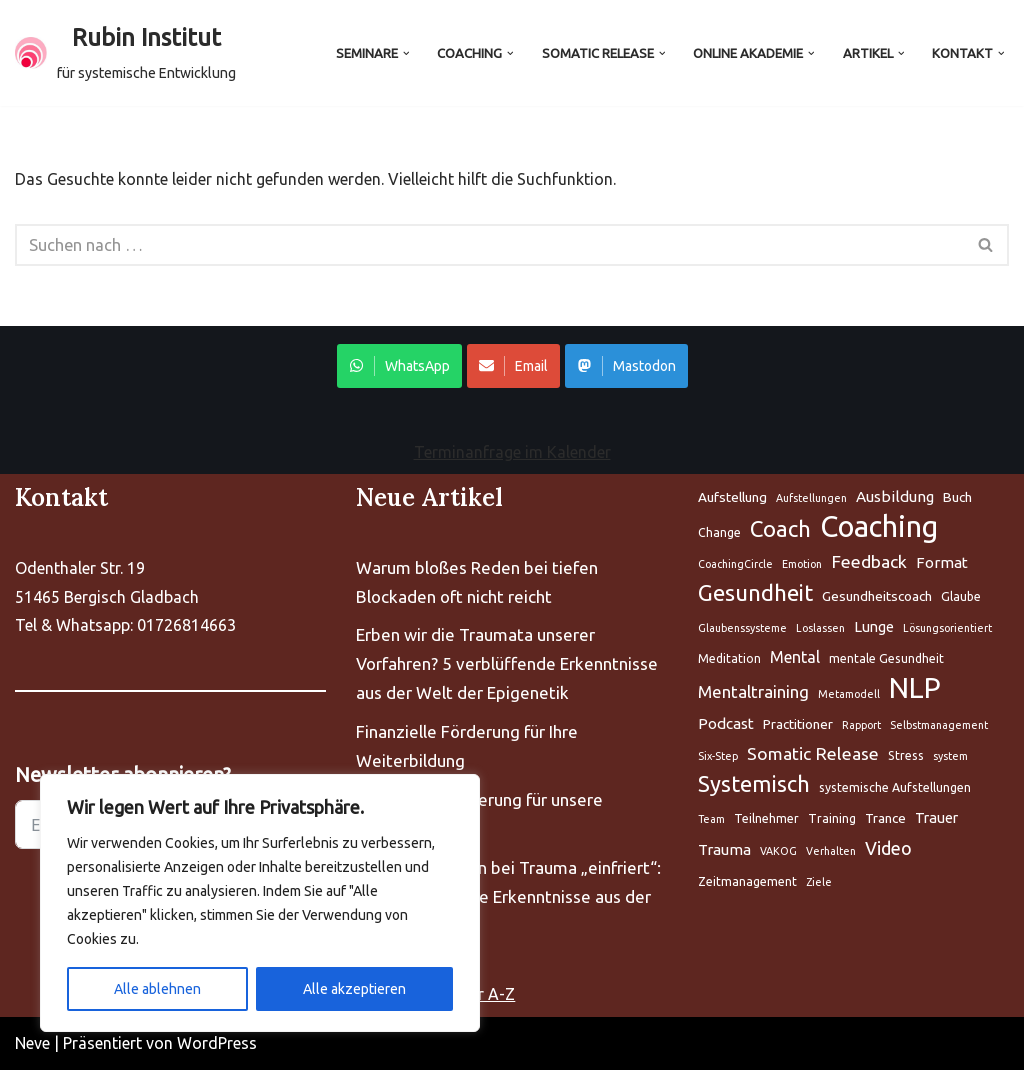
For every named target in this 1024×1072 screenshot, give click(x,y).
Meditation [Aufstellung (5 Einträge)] (729, 660)
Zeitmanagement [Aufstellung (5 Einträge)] (747, 883)
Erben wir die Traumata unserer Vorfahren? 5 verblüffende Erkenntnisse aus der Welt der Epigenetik (507, 665)
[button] (395, 52)
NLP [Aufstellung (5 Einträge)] (915, 690)
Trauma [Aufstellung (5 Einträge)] (724, 851)
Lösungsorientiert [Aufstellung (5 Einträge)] (947, 630)
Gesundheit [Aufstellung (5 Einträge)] (755, 594)
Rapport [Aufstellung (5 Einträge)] (861, 727)
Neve (32, 1045)
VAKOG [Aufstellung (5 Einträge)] (778, 853)
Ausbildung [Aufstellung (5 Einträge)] (895, 498)
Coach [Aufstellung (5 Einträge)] (780, 530)
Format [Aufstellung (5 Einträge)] (942, 564)
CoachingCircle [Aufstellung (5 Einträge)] (735, 566)
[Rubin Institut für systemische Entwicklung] (125, 53)
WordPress (217, 1045)
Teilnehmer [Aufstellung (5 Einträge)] (766, 820)
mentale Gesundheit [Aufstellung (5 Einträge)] (886, 660)
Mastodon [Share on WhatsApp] (626, 368)
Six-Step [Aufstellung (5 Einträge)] (718, 758)
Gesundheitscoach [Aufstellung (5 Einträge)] (877, 598)
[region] (260, 903)
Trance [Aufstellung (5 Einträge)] (885, 820)
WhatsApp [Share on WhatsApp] (399, 368)
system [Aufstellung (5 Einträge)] (950, 758)
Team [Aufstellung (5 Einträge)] (711, 821)
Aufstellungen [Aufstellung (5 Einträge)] (811, 500)
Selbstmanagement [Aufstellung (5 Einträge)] (939, 727)
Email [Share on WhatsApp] (513, 368)
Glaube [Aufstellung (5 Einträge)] (961, 598)
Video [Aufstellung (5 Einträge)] (888, 850)
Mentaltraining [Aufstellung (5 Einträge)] (753, 693)
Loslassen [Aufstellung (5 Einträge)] (820, 630)
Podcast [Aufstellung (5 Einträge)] (726, 725)
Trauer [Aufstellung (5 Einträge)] (936, 819)
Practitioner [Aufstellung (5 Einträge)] (798, 726)
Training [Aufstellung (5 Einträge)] (832, 820)
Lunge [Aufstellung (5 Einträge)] (874, 628)
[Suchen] (489, 246)
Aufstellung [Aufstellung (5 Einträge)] (732, 499)
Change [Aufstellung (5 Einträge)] (719, 534)
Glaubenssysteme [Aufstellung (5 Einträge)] (742, 630)
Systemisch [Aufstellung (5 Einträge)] (754, 786)
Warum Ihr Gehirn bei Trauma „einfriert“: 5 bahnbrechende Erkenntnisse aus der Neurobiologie (508, 898)
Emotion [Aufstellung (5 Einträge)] (802, 566)
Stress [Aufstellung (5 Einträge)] (906, 757)
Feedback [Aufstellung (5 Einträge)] (869, 563)
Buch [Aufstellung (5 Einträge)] (957, 499)
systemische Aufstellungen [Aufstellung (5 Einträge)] (895, 789)
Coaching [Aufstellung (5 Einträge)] (879, 529)
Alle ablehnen (157, 989)
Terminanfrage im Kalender (512, 454)
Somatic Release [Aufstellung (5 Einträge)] (813, 755)
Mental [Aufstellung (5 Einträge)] (795, 659)
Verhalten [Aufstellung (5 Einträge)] (831, 853)
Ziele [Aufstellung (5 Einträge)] (819, 884)
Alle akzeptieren (354, 989)
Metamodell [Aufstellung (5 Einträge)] (849, 696)
